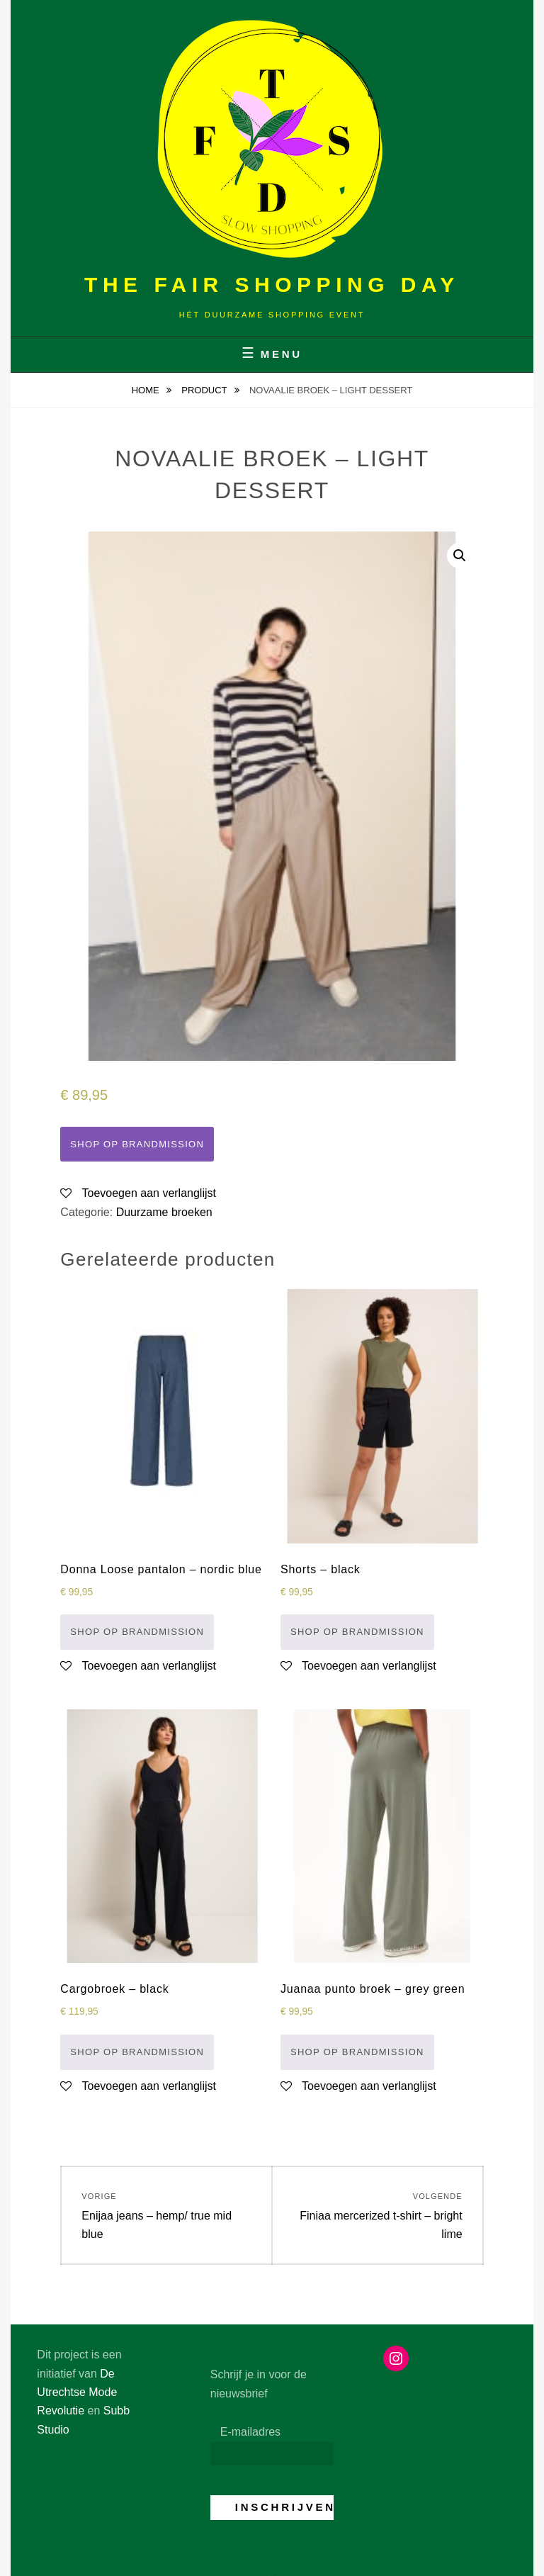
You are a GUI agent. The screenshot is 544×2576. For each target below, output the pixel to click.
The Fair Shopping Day (272, 284)
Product (205, 390)
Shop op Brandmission (137, 1144)
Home (147, 390)
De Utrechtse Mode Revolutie (77, 2392)
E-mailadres (250, 2432)
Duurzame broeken (164, 1212)
